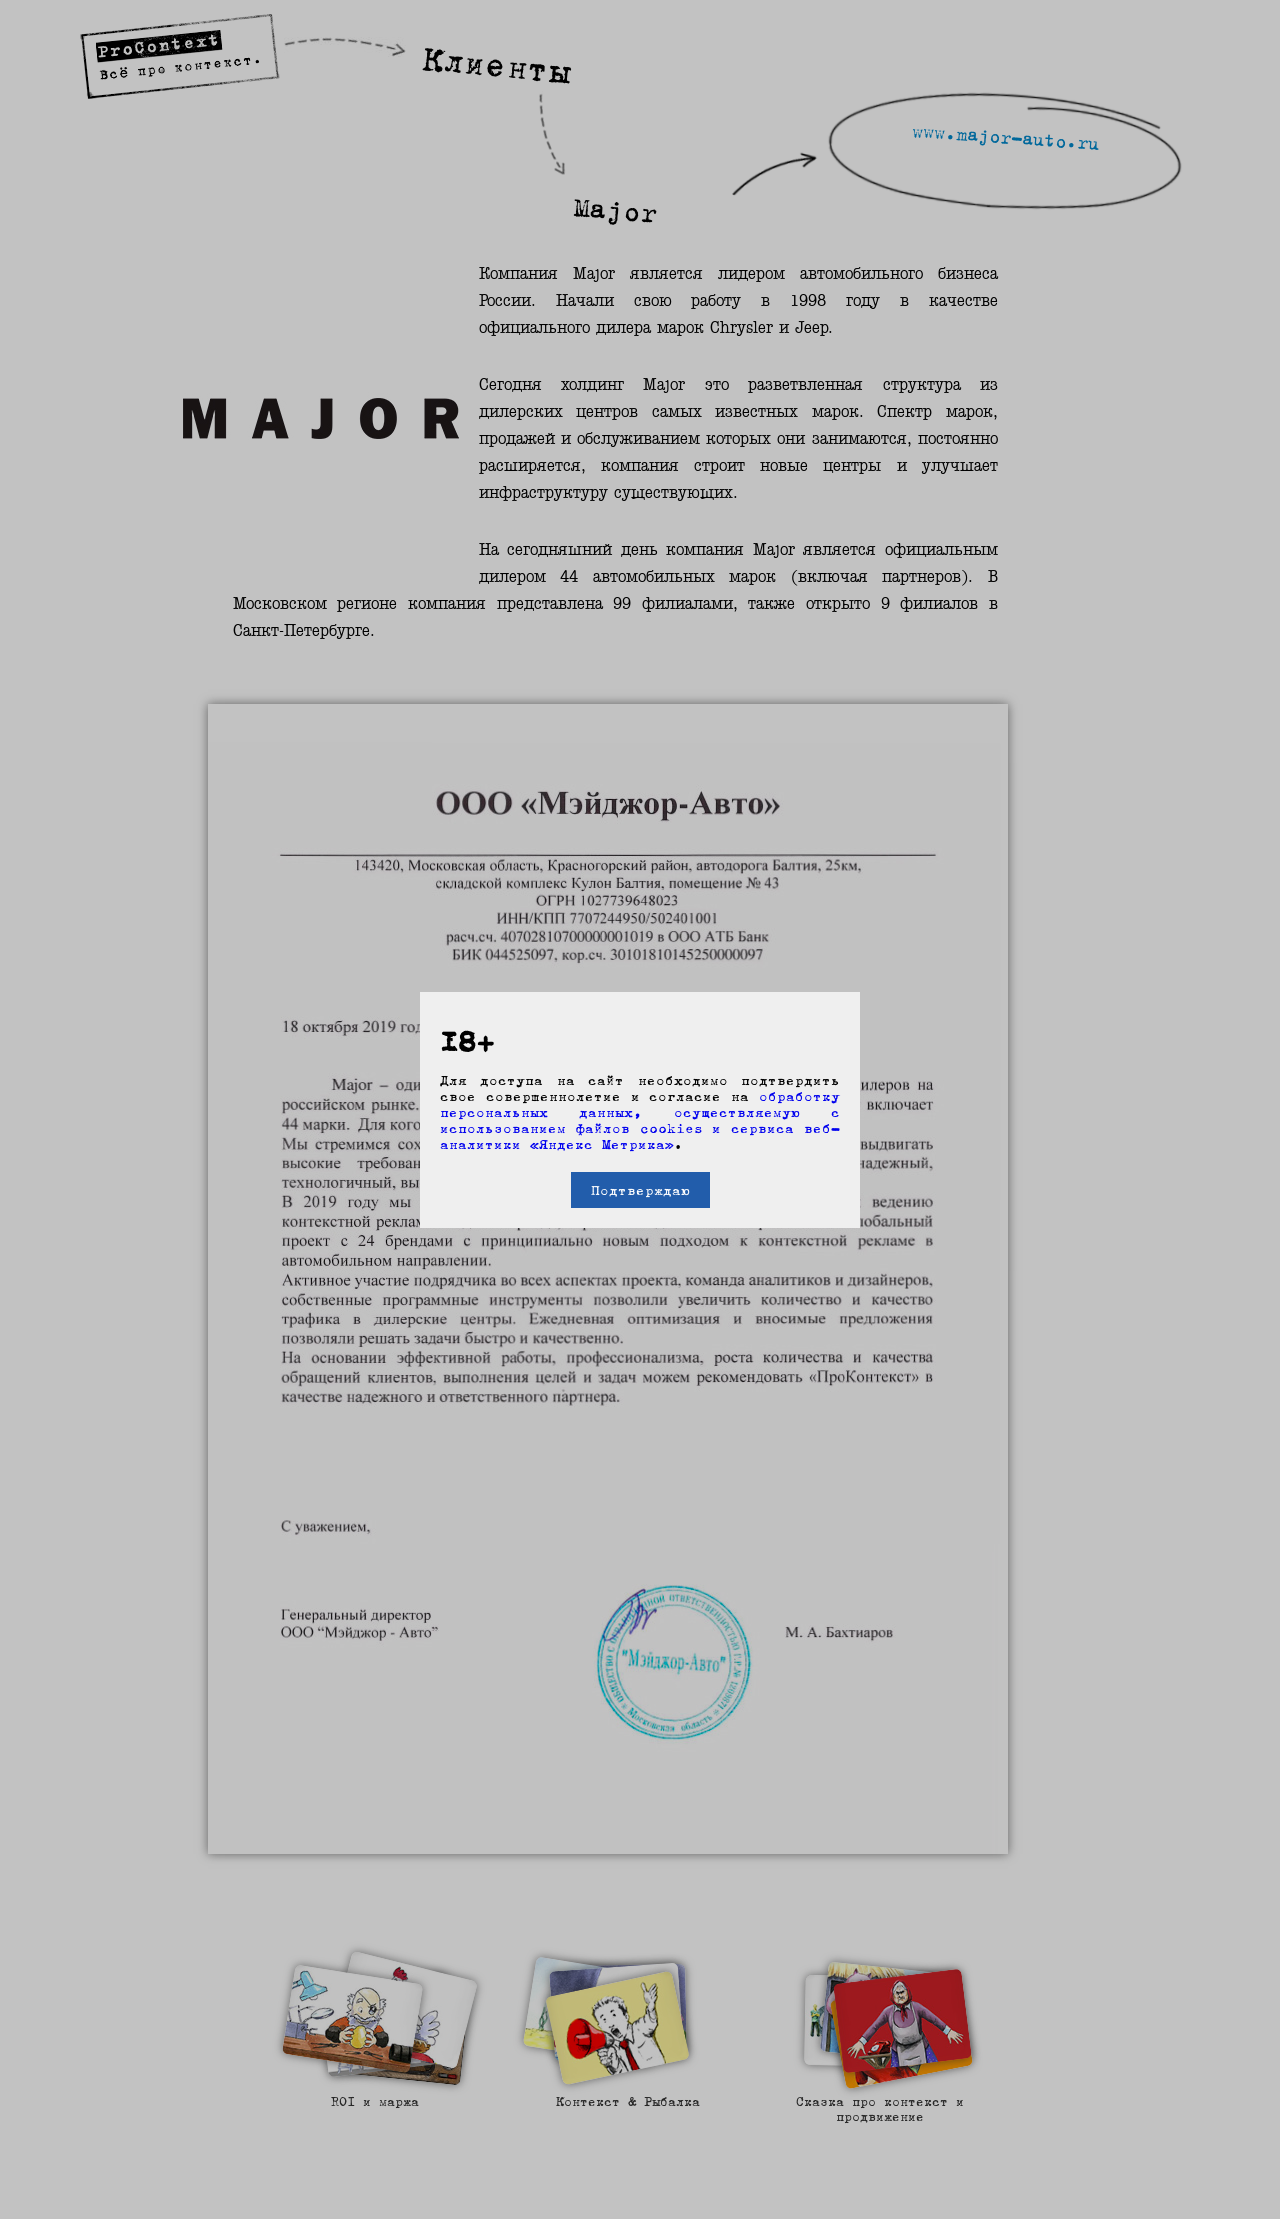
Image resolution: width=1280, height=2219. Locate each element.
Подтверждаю (640, 1190)
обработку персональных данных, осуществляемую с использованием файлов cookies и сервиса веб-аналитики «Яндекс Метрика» (640, 1120)
